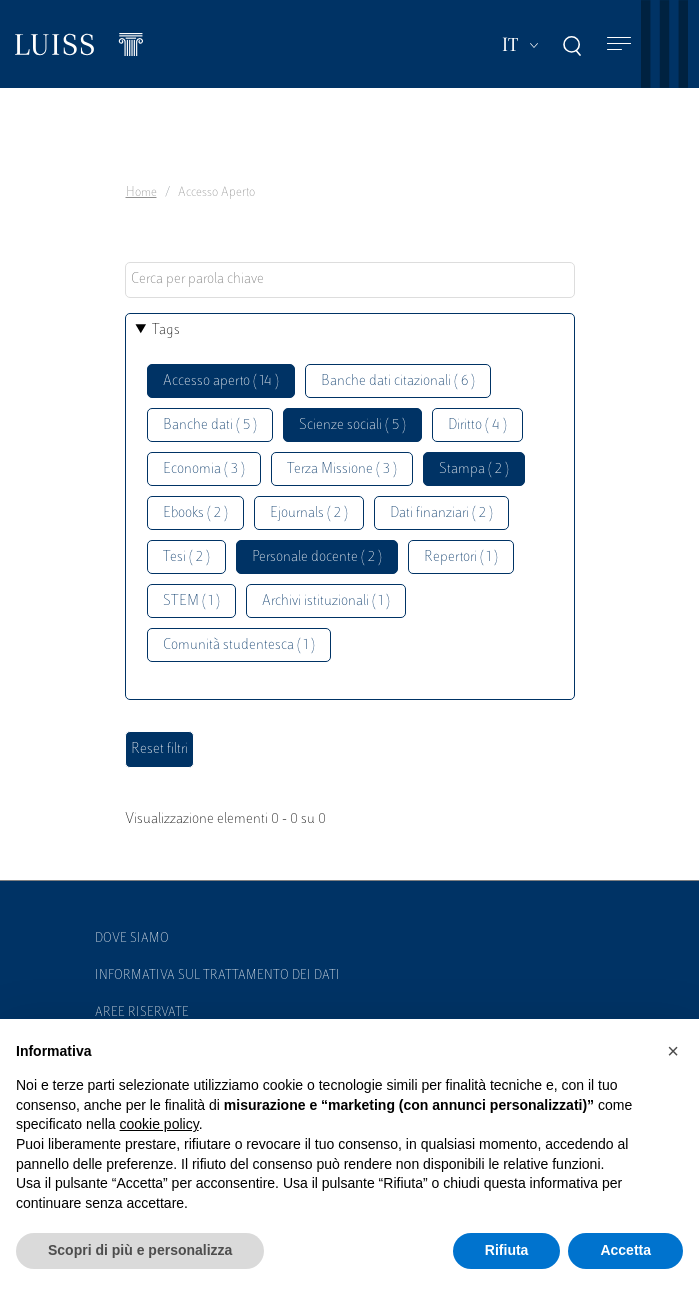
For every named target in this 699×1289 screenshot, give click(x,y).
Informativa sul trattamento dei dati (217, 976)
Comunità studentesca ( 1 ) (239, 645)
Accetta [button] (625, 1250)
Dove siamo (132, 939)
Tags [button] (166, 330)
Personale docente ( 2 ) (317, 557)
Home (141, 193)
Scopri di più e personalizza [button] (140, 1250)
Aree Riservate (142, 1013)
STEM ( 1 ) (191, 601)
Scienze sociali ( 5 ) (352, 425)
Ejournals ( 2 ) (309, 513)
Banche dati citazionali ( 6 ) (398, 381)
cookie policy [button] (159, 1124)
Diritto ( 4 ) (477, 425)
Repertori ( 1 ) (461, 557)
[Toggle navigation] (619, 44)
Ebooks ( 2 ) (195, 513)
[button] (673, 1051)
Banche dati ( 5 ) (210, 425)
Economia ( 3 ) (204, 469)
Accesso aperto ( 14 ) (221, 381)
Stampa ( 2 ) (474, 469)
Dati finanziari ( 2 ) (441, 513)
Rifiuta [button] (507, 1250)
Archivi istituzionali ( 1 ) (326, 601)
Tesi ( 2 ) (186, 557)
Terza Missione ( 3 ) (342, 469)
